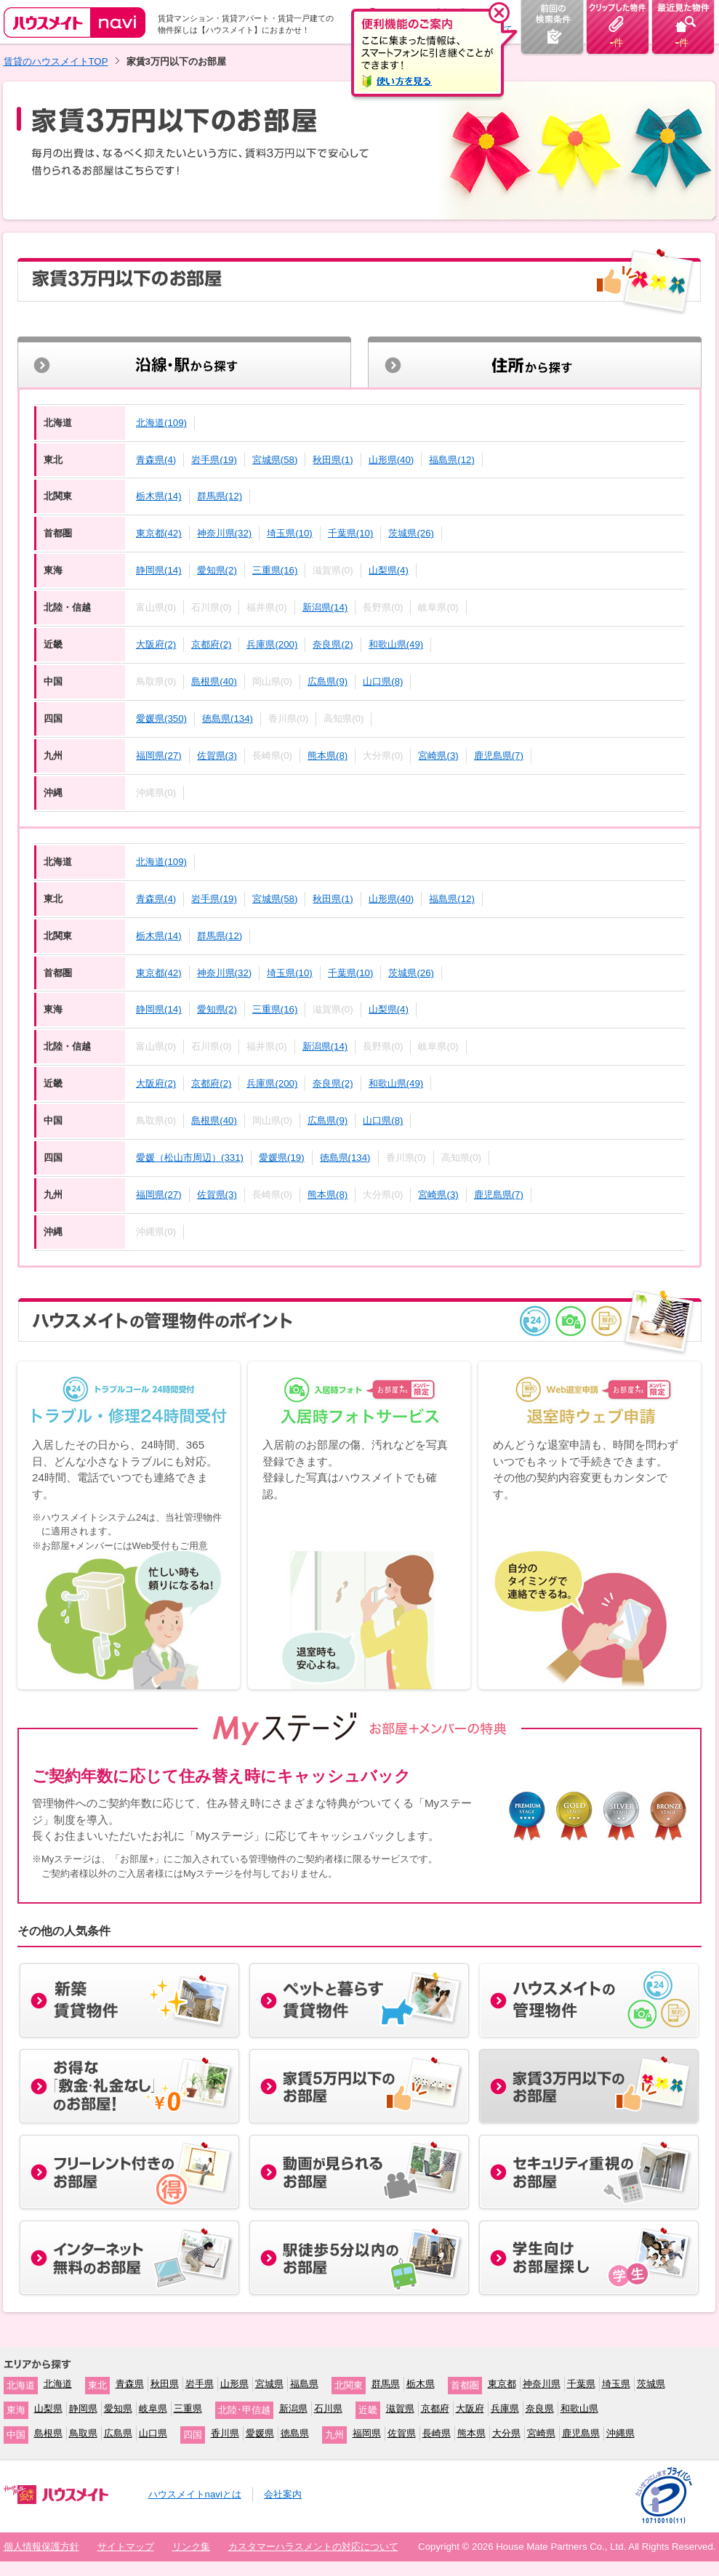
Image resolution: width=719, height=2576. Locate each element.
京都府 (435, 2408)
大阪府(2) (156, 644)
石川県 (328, 2408)
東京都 (502, 2383)
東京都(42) (159, 533)
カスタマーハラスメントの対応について (313, 2546)
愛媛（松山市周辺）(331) (190, 1157)
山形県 (234, 2383)
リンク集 (191, 2546)
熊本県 (471, 2433)
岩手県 (199, 2383)
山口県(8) (383, 681)
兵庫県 (505, 2408)
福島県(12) (452, 459)
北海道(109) (161, 422)
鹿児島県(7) (498, 755)
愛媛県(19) (282, 1157)
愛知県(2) (217, 570)
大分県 (506, 2433)
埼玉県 (616, 2383)
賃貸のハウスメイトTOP (56, 61)
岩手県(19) (214, 459)
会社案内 (283, 2494)
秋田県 (164, 2383)
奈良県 (540, 2408)
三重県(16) (275, 570)
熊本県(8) (328, 755)
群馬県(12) (220, 496)
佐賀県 (401, 2433)
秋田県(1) (333, 459)
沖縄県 (620, 2433)
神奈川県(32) (224, 533)
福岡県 (367, 2433)
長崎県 (436, 2433)
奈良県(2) (333, 644)
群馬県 (385, 2383)
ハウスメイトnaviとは (194, 2494)
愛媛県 (260, 2433)
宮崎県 (541, 2433)
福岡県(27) (159, 755)
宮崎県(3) (438, 755)
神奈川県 (542, 2383)
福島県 (304, 2383)
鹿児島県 (581, 2433)
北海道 (58, 2383)
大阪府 (470, 2408)
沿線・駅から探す (184, 363)
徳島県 (295, 2433)
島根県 (48, 2433)
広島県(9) (328, 681)
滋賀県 (400, 2408)
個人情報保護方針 (41, 2546)
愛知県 (118, 2408)
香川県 (225, 2433)
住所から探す (535, 363)
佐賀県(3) (217, 755)
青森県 (130, 2383)
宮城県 (269, 2383)
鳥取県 (83, 2433)
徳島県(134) (227, 718)
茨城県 (651, 2383)
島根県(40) (214, 681)
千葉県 (581, 2383)
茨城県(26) (411, 533)
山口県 (153, 2433)
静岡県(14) (159, 570)
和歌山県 (579, 2408)
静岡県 (83, 2408)
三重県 (188, 2408)
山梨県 (48, 2408)
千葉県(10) (351, 533)
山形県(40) (391, 459)
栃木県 (420, 2383)
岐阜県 (153, 2408)
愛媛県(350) (161, 718)
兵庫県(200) (271, 644)
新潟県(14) (325, 607)
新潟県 (293, 2408)
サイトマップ (125, 2546)
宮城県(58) (275, 459)
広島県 (118, 2433)
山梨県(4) (389, 570)
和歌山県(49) (396, 644)
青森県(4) (156, 459)
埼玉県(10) (290, 533)
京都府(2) (211, 644)
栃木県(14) (159, 496)
